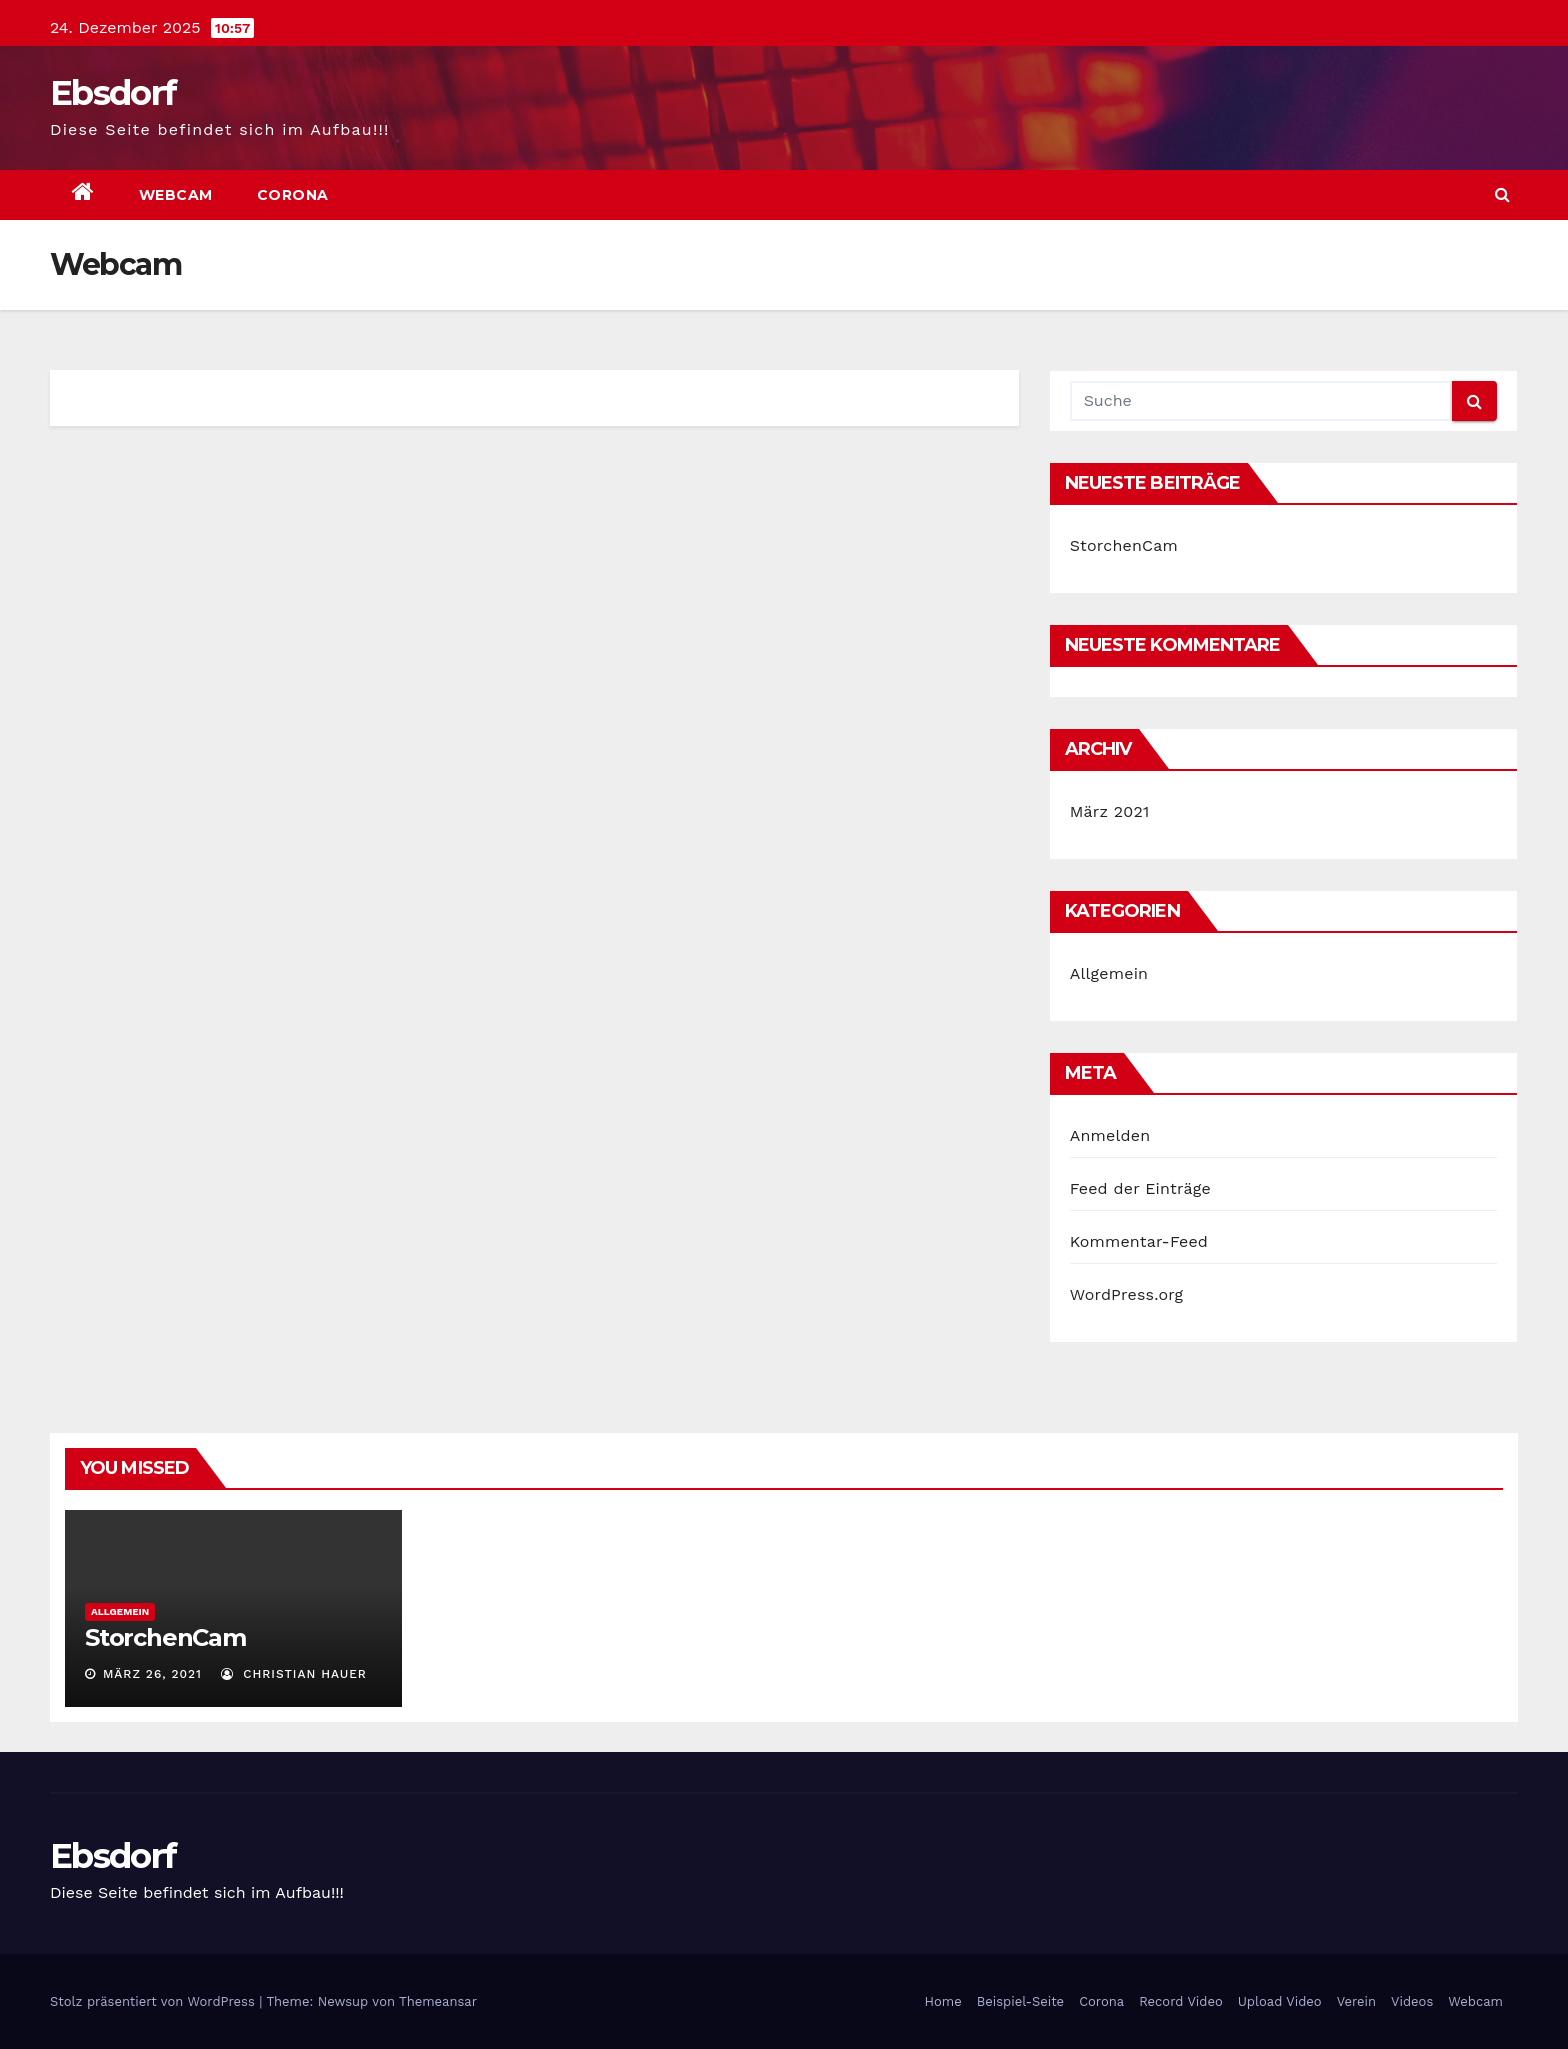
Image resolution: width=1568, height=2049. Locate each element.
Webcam (176, 195)
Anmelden (1110, 1135)
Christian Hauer (294, 1674)
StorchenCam (1124, 545)
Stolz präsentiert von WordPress (154, 2001)
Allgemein (1109, 973)
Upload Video (1280, 2001)
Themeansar (438, 2001)
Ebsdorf (113, 93)
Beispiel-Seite (1020, 2001)
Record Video (1181, 2001)
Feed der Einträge (1140, 1188)
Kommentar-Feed (1139, 1241)
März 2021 (1110, 811)
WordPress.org (1127, 1294)
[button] (1502, 194)
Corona (293, 195)
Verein (1356, 2001)
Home (943, 2001)
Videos (1412, 2001)
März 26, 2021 (152, 1674)
